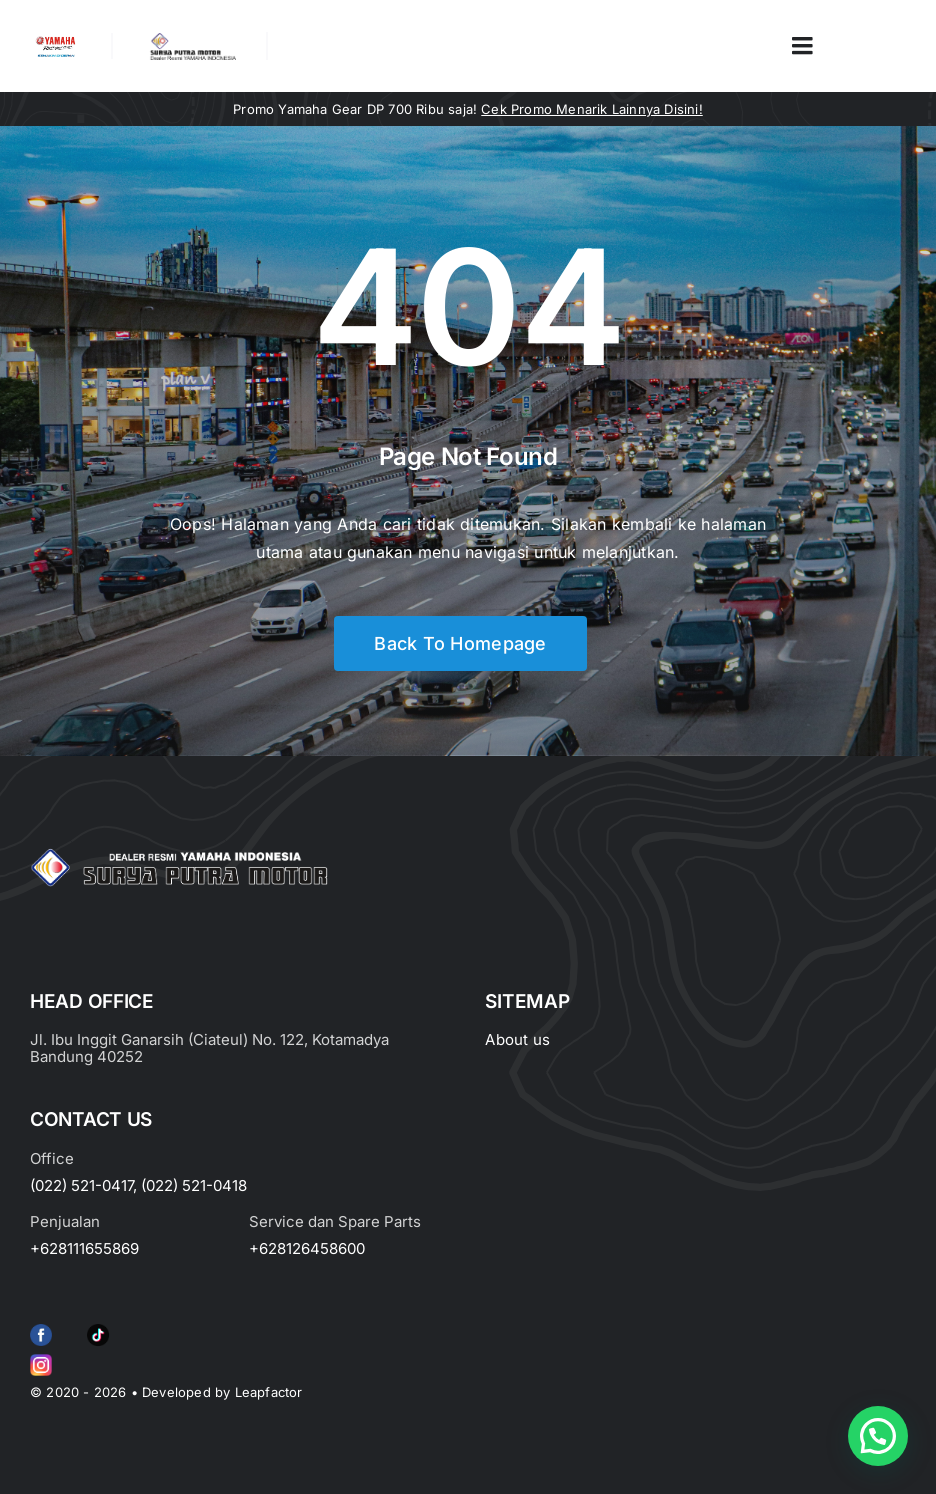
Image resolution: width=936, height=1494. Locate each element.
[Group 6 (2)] (41, 1358)
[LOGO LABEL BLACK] (192, 40)
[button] (878, 1436)
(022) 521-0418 (194, 1185)
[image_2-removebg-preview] (55, 41)
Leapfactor (269, 1392)
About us (517, 1039)
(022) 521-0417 (81, 1185)
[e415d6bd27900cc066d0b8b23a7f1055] (98, 1328)
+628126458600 (307, 1248)
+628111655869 (84, 1248)
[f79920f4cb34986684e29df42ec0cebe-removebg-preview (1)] (41, 1328)
